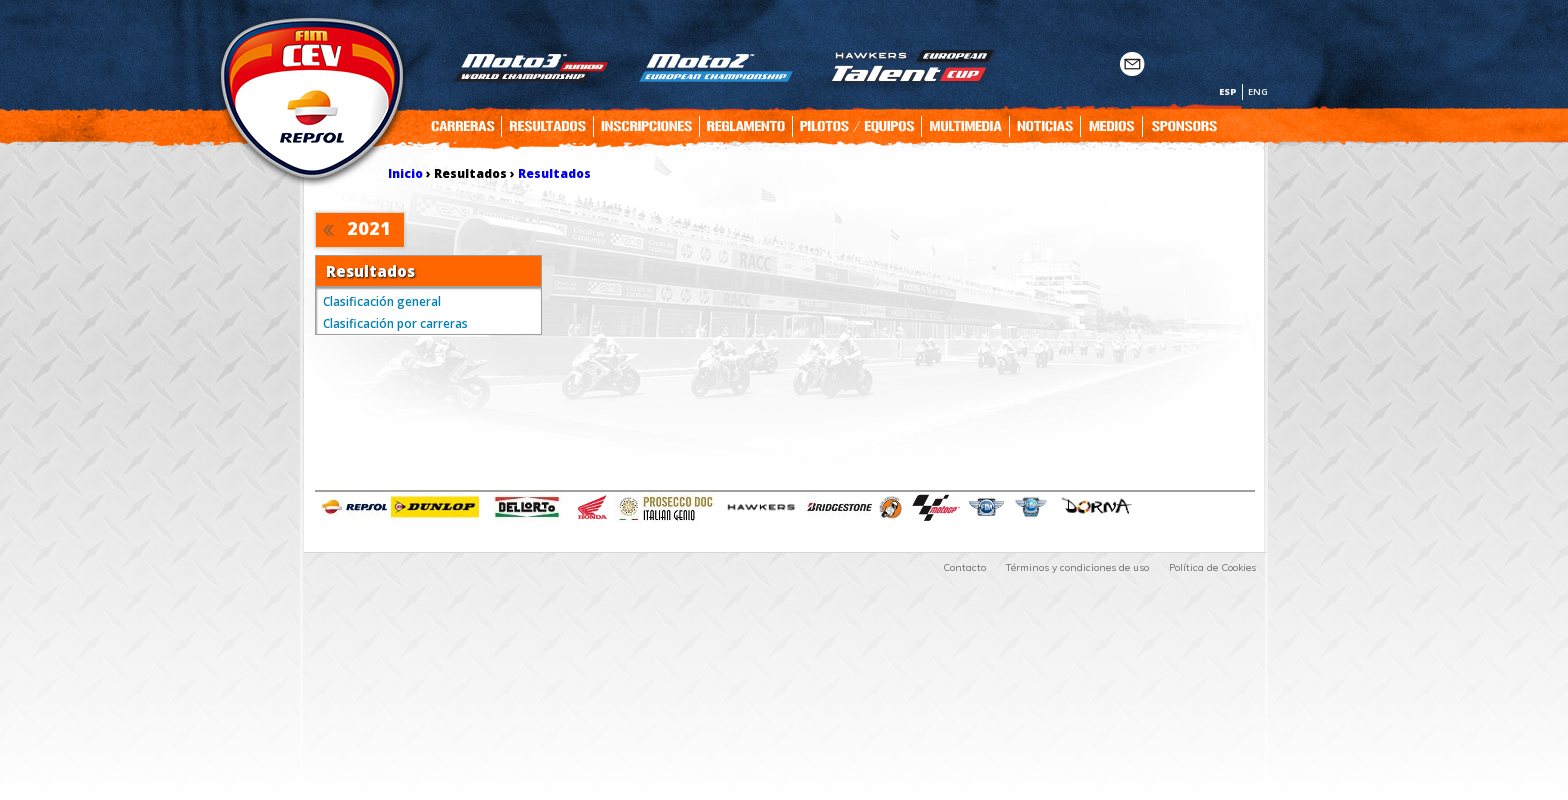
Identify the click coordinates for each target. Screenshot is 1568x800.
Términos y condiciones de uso (1077, 567)
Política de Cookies (1212, 567)
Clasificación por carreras (395, 323)
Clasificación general (382, 301)
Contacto (964, 567)
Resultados (554, 173)
